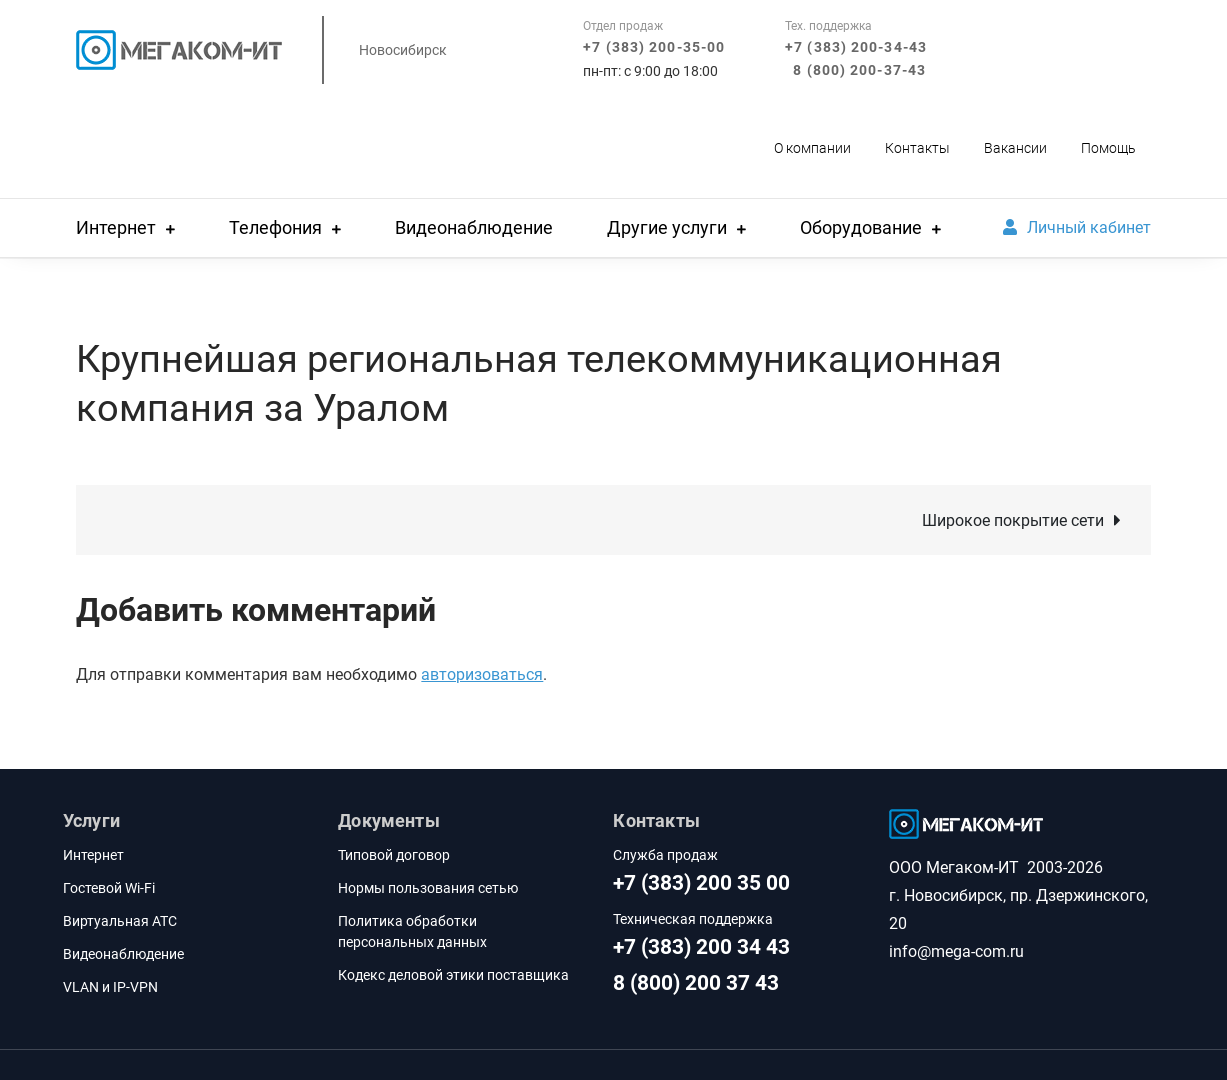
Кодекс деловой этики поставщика (453, 975)
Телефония (275, 227)
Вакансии (1015, 148)
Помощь (1108, 148)
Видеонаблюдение (474, 227)
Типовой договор (394, 855)
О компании (812, 148)
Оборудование (861, 227)
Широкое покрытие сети (1013, 520)
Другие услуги (667, 227)
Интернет (116, 227)
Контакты (917, 148)
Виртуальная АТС (120, 921)
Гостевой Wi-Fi (109, 888)
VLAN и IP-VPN (110, 987)
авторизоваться (482, 674)
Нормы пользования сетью (428, 888)
